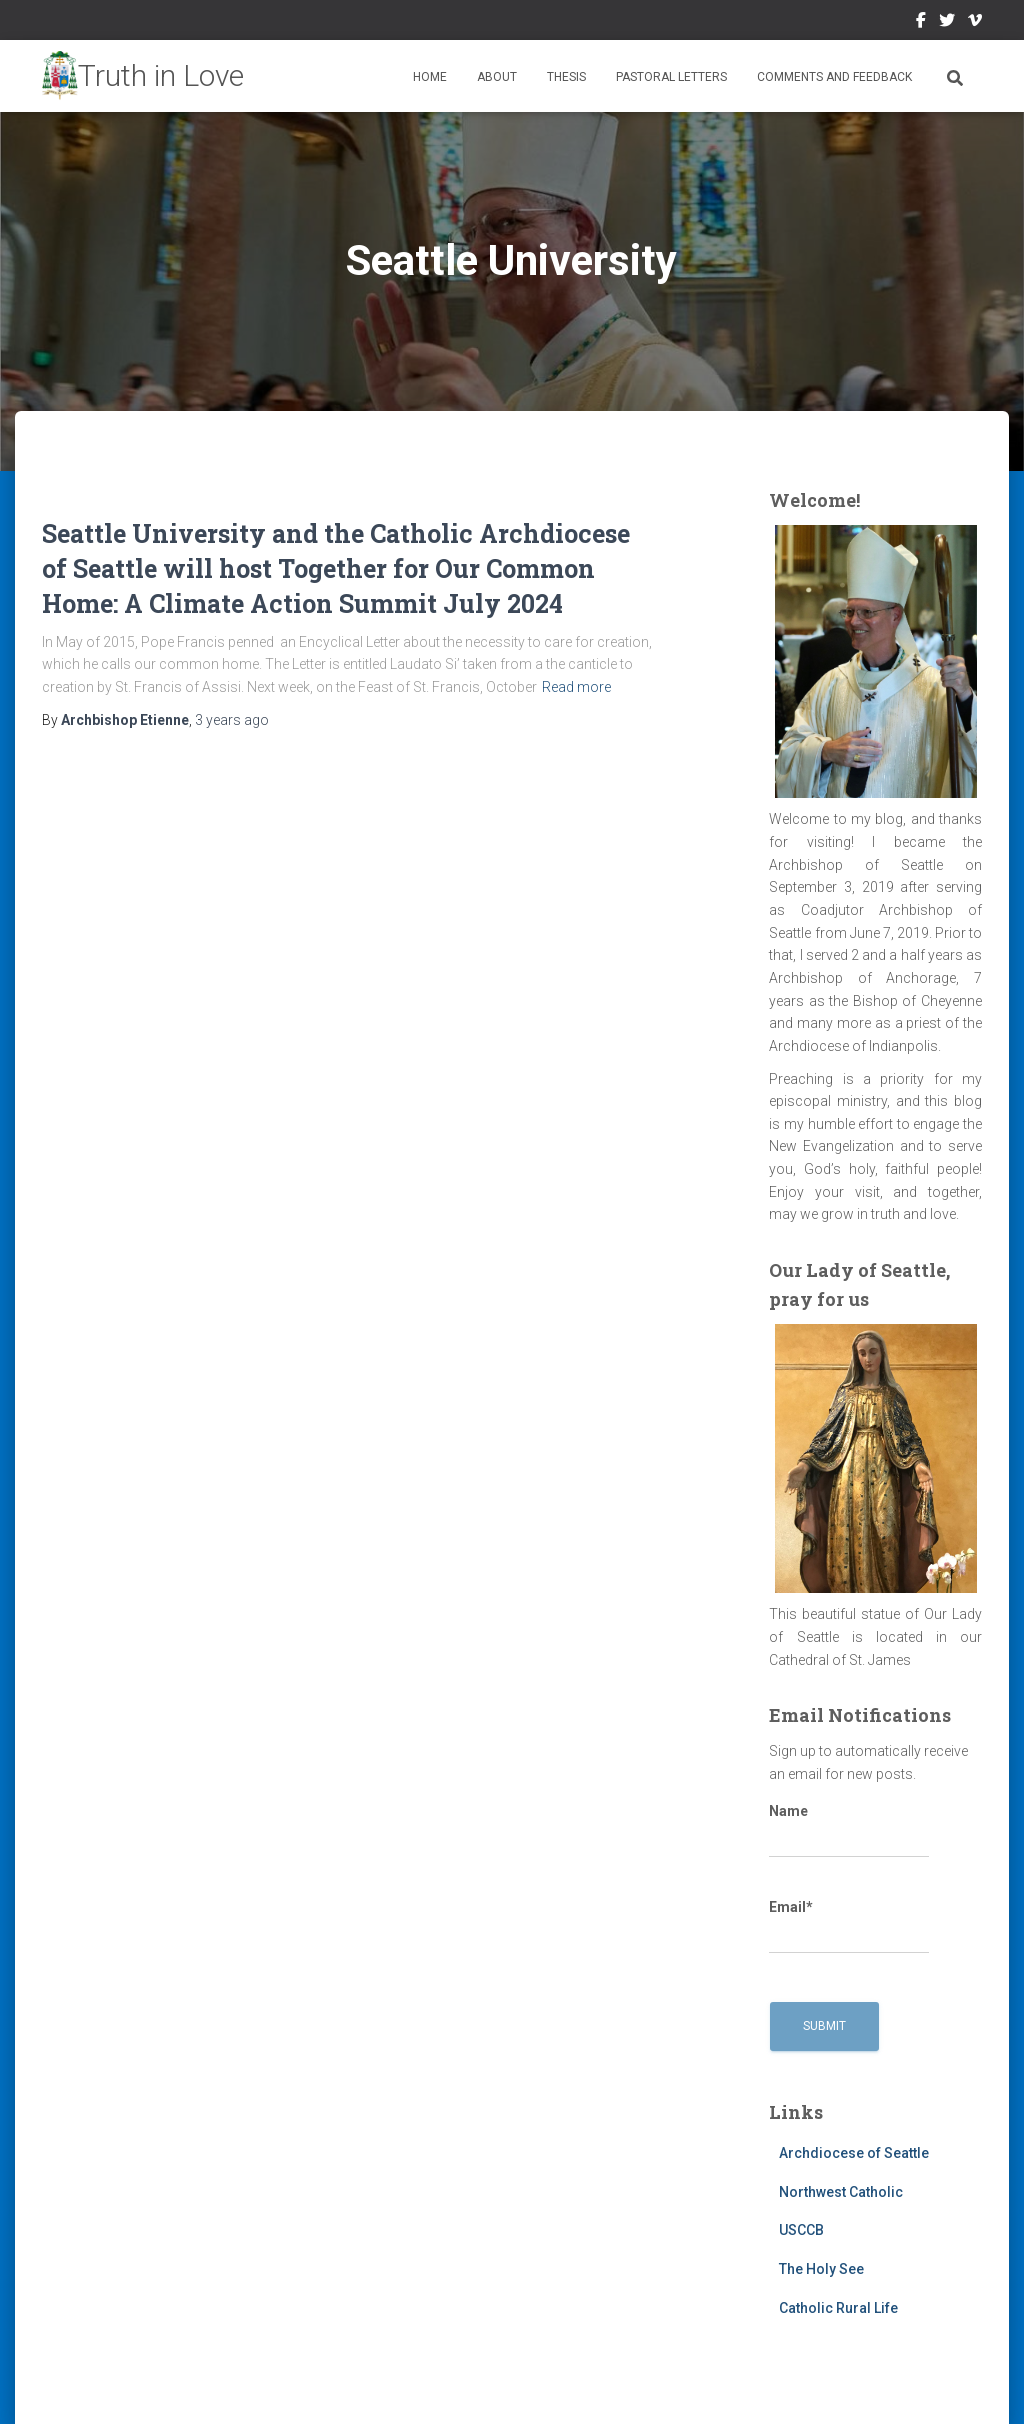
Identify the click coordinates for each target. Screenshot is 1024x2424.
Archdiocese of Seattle (854, 2153)
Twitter (947, 23)
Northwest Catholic (841, 2192)
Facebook (921, 23)
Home (430, 77)
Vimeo (975, 23)
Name (849, 1831)
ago (232, 720)
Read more (576, 687)
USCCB (801, 2230)
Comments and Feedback (834, 77)
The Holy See (821, 2269)
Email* (849, 1927)
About (497, 77)
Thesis (566, 77)
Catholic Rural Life (838, 2308)
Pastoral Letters (671, 77)
